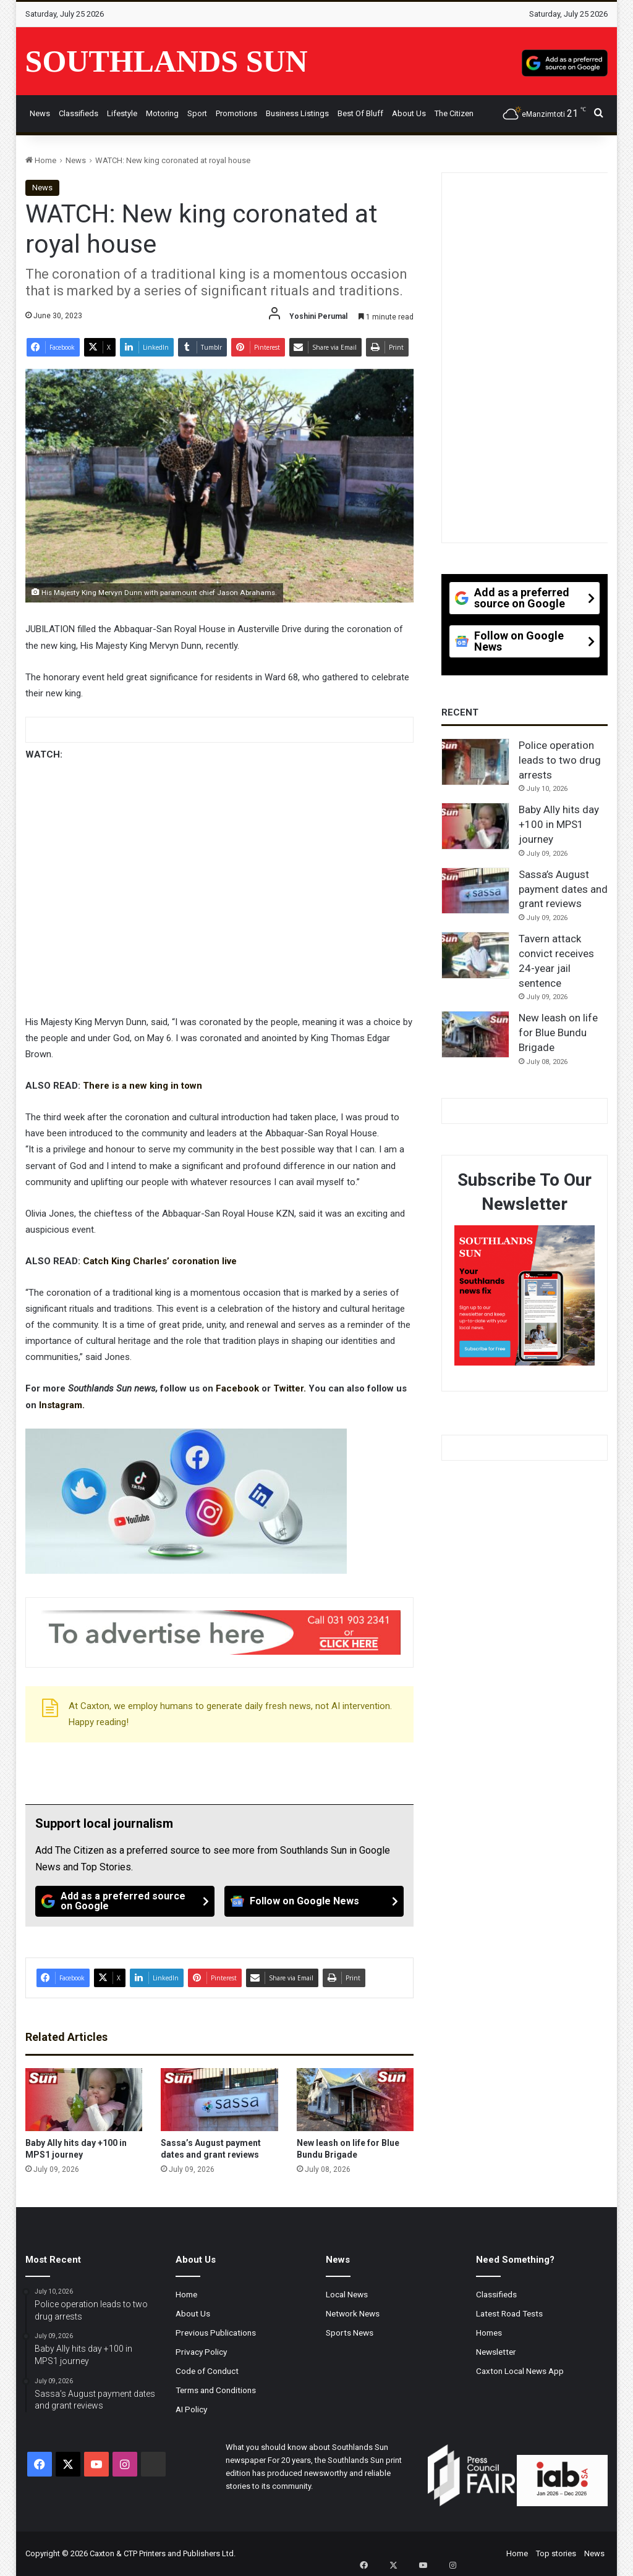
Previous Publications (216, 2332)
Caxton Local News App (520, 2371)
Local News (347, 2294)
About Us (409, 113)
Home (40, 160)
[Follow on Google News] (314, 1901)
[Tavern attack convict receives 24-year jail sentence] (475, 955)
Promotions (236, 113)
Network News (353, 2313)
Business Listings (297, 113)
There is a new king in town (142, 1085)
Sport (197, 113)
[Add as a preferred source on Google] (565, 61)
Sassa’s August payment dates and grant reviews (563, 889)
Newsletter (496, 2352)
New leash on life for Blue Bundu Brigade (558, 1032)
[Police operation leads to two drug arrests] (475, 761)
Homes (489, 2332)
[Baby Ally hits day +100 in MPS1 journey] (84, 2099)
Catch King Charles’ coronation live (160, 1261)
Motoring (162, 113)
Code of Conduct (207, 2371)
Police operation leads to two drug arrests (560, 760)
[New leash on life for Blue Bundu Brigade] (355, 2099)
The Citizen (454, 113)
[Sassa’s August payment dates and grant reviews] (219, 2099)
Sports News (349, 2332)
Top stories (556, 2553)
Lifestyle (122, 113)
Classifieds (78, 113)
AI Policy (191, 2409)
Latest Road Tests (509, 2313)
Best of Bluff (360, 113)
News (40, 113)
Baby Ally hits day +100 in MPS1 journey (559, 824)
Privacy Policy (201, 2352)
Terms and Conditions (216, 2390)
